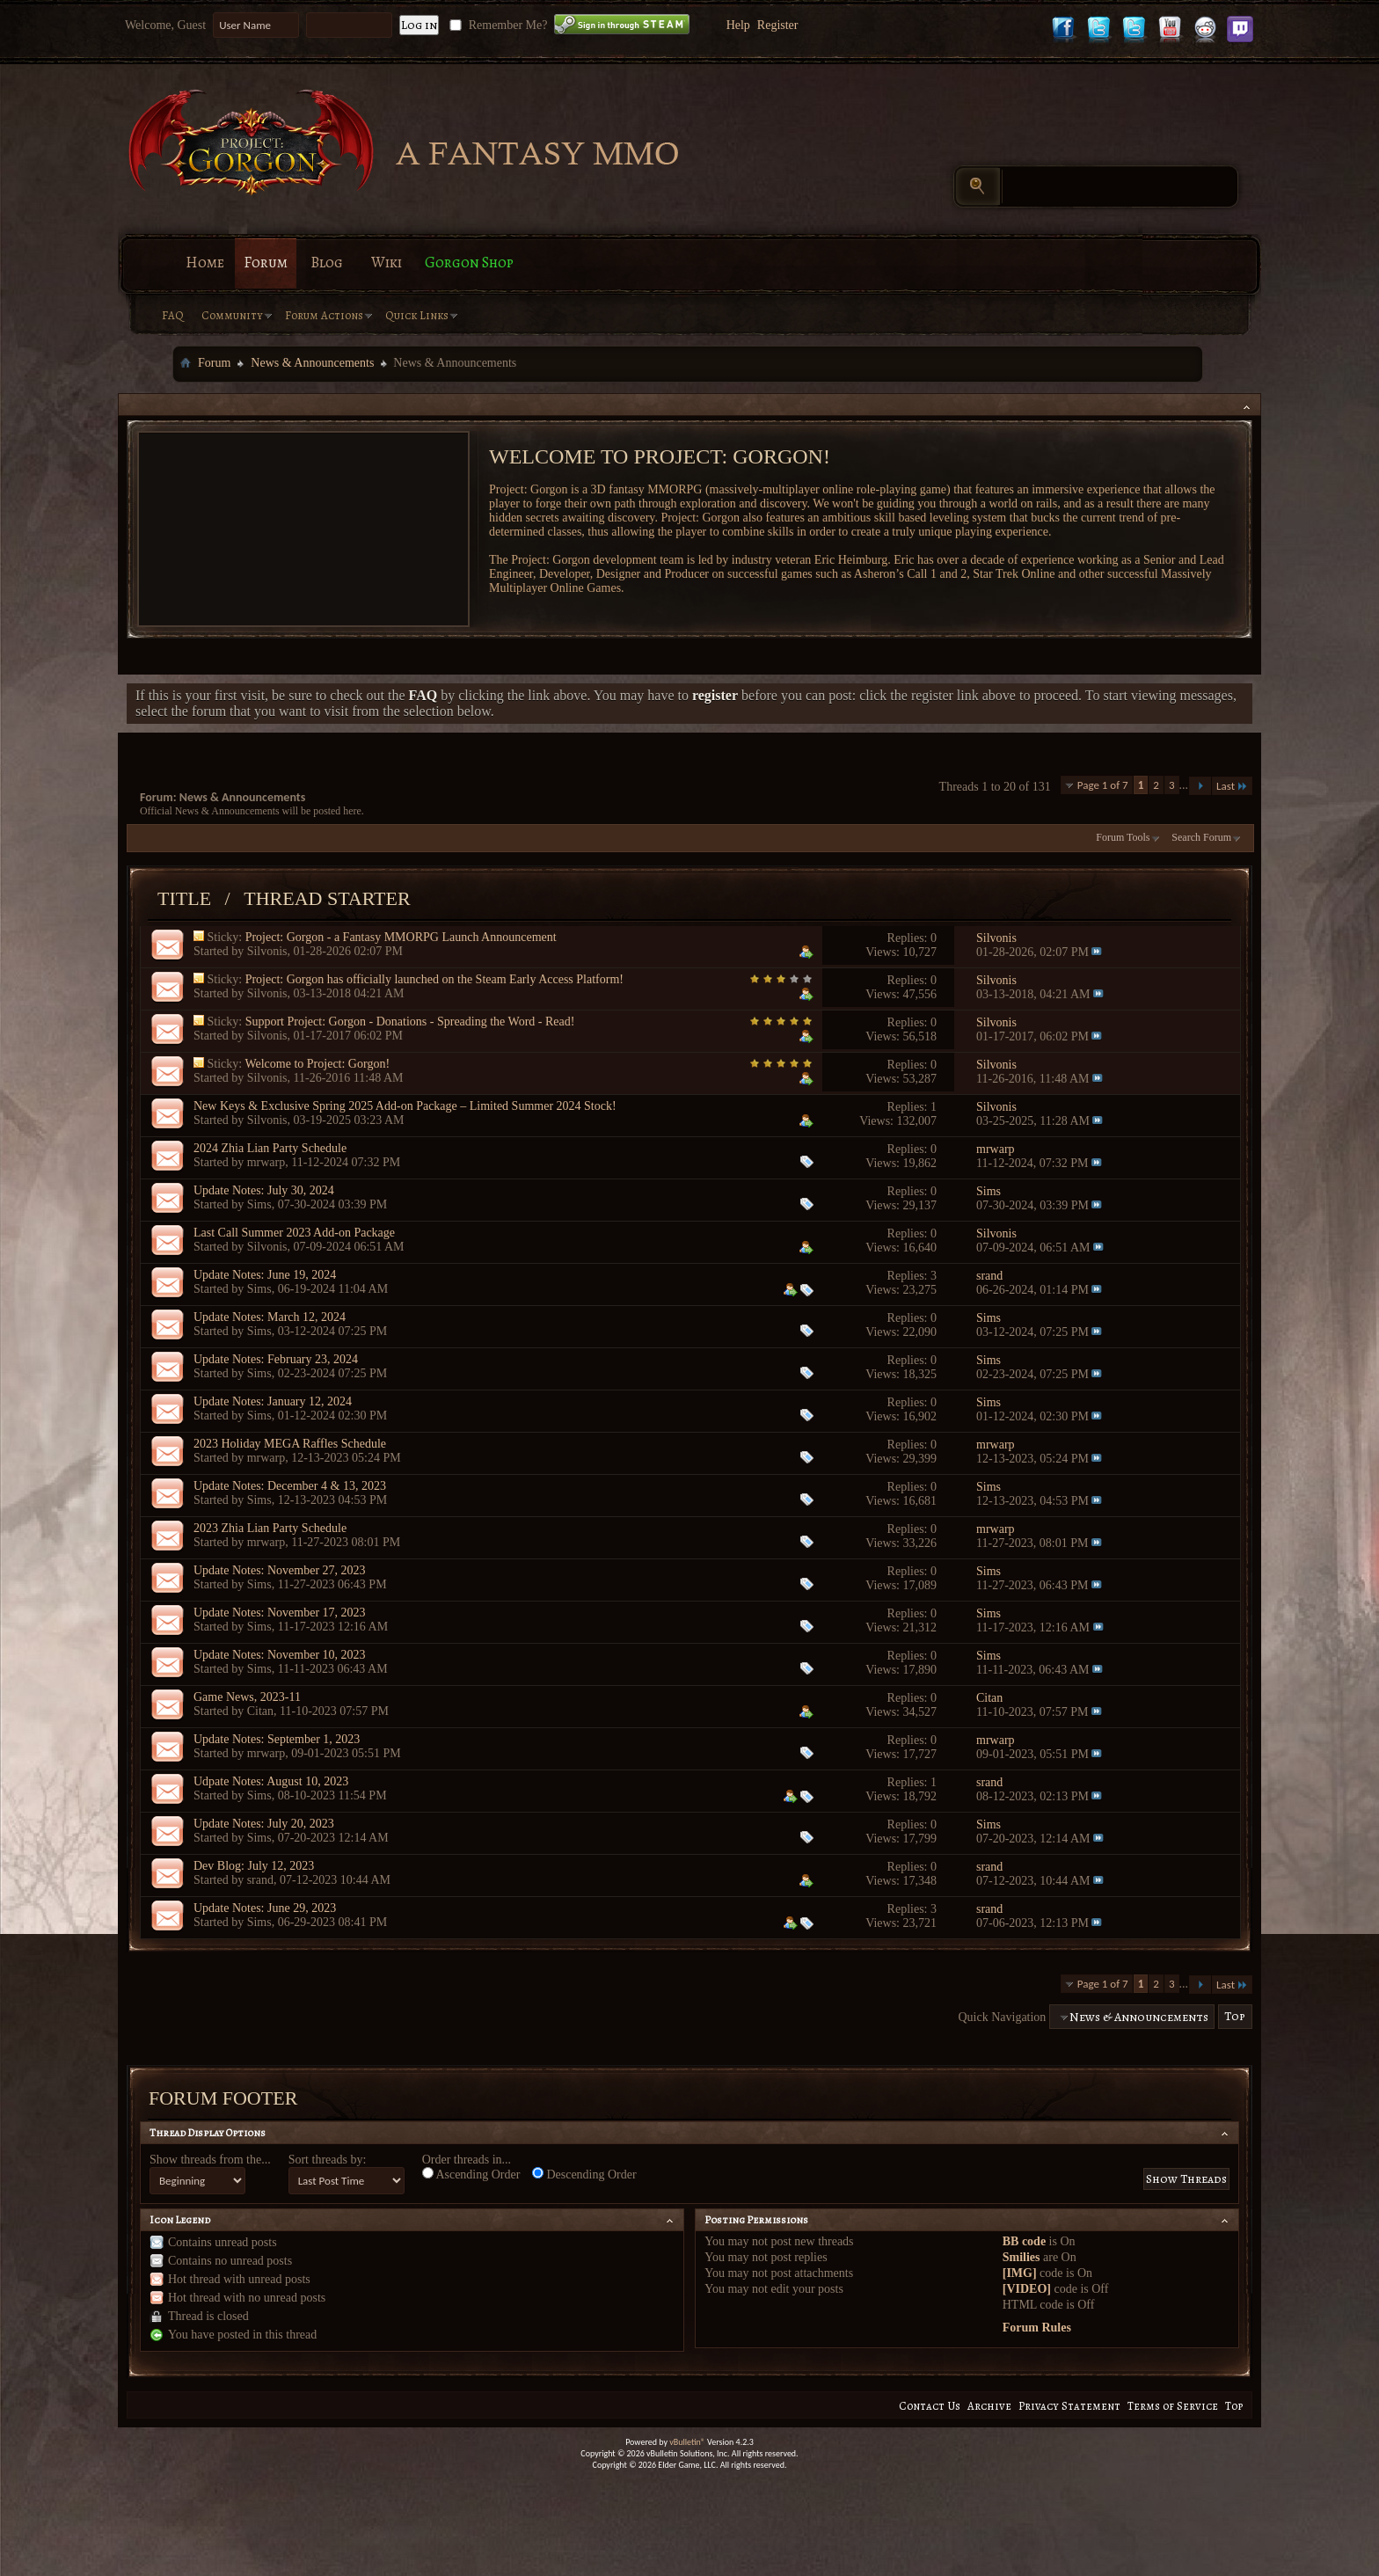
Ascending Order (471, 2174)
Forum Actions (324, 315)
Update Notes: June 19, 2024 (264, 1274)
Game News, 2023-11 (247, 1697)
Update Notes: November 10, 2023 (279, 1654)
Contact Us (929, 2405)
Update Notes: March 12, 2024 (269, 1317)
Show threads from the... (210, 2159)
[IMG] (1020, 2273)
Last (1232, 785)
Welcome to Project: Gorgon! (317, 1063)
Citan (260, 1711)
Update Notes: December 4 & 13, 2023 (289, 1485)
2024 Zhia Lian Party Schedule (270, 1148)
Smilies (1021, 2257)
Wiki (386, 262)
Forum (266, 262)
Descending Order (584, 2174)
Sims (259, 1204)
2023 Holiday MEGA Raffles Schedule (289, 1443)
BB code (1024, 2241)
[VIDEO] (1027, 2288)
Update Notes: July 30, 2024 (263, 1190)
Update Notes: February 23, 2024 (275, 1359)
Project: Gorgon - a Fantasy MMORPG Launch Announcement (401, 937)
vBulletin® (687, 2442)
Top (1234, 2017)
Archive (989, 2405)
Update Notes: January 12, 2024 (272, 1401)
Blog (326, 262)
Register (778, 25)
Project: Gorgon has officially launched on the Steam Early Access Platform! (434, 979)
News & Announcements (312, 362)
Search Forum (1201, 837)
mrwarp (266, 1162)
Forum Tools (1122, 837)
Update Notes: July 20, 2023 (263, 1823)
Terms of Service (1172, 2405)
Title (184, 898)
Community (232, 315)
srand (260, 1879)
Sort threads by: (327, 2159)
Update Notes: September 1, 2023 (276, 1739)
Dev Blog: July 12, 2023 (253, 1865)
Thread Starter (327, 898)
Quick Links (417, 315)
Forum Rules (1037, 2327)
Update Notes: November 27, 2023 (279, 1570)
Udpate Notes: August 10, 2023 (270, 1781)
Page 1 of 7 (1102, 785)
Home (205, 262)
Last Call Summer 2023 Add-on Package (294, 1232)
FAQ (173, 315)
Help (738, 25)
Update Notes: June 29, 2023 (264, 1908)
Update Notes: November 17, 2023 (279, 1612)
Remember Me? (496, 25)
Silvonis (267, 951)
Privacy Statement (1069, 2405)
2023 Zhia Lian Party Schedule (270, 1528)
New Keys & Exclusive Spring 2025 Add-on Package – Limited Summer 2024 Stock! (405, 1106)
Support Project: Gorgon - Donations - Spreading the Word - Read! (410, 1021)
